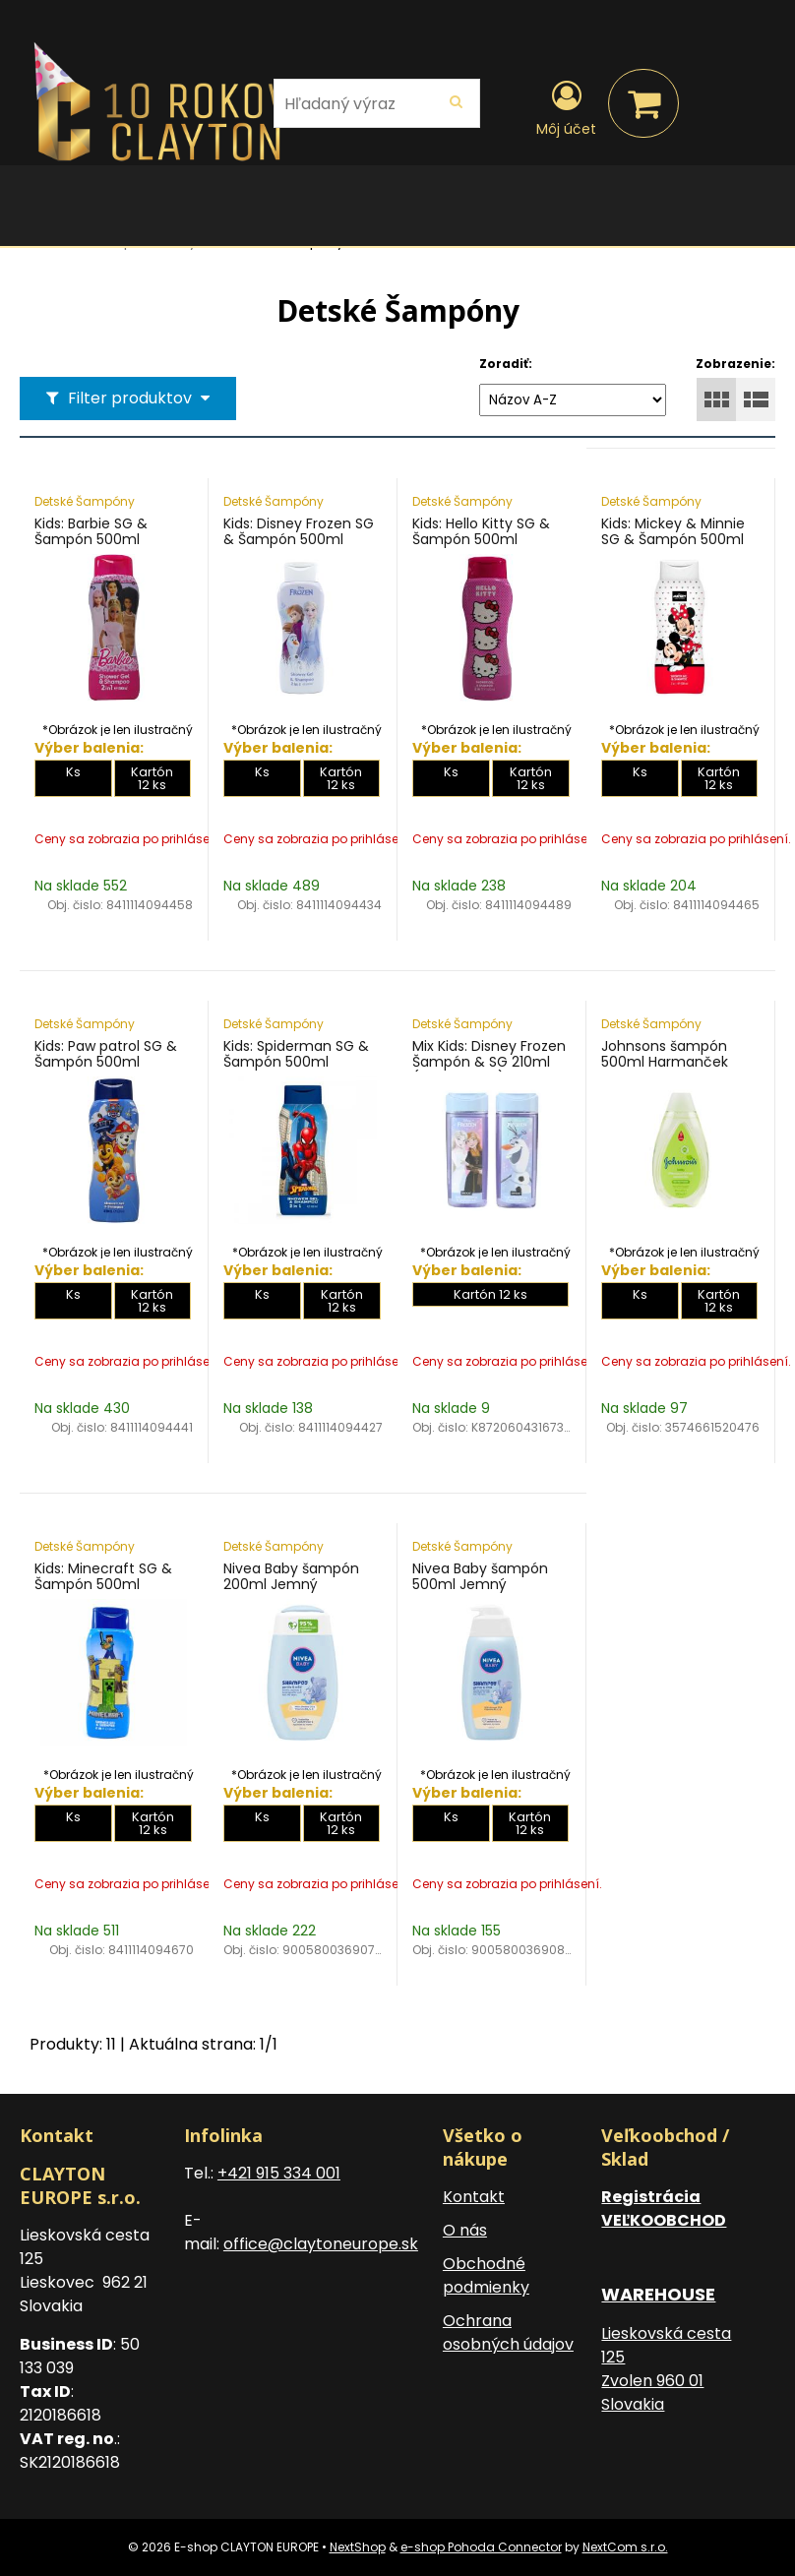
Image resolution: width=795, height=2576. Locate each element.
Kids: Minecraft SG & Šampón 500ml (103, 1576)
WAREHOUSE (658, 2294)
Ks (73, 772)
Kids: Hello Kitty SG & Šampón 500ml (481, 531)
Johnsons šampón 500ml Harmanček (664, 1054)
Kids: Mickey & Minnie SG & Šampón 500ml (673, 531)
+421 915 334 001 (278, 2173)
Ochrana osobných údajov (508, 2332)
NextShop (358, 2547)
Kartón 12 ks (152, 778)
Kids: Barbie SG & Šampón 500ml (91, 531)
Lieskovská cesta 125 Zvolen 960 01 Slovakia (666, 2369)
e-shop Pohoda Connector (481, 2547)
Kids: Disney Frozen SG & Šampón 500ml (298, 531)
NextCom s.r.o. (625, 2547)
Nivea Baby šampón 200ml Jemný (291, 1576)
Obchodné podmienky (486, 2275)
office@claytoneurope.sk (320, 2244)
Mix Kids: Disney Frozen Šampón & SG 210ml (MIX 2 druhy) (489, 1061)
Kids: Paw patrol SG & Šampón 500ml (105, 1054)
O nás (465, 2230)
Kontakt (474, 2196)
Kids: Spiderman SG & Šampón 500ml (296, 1054)
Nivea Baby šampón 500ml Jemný (480, 1576)
